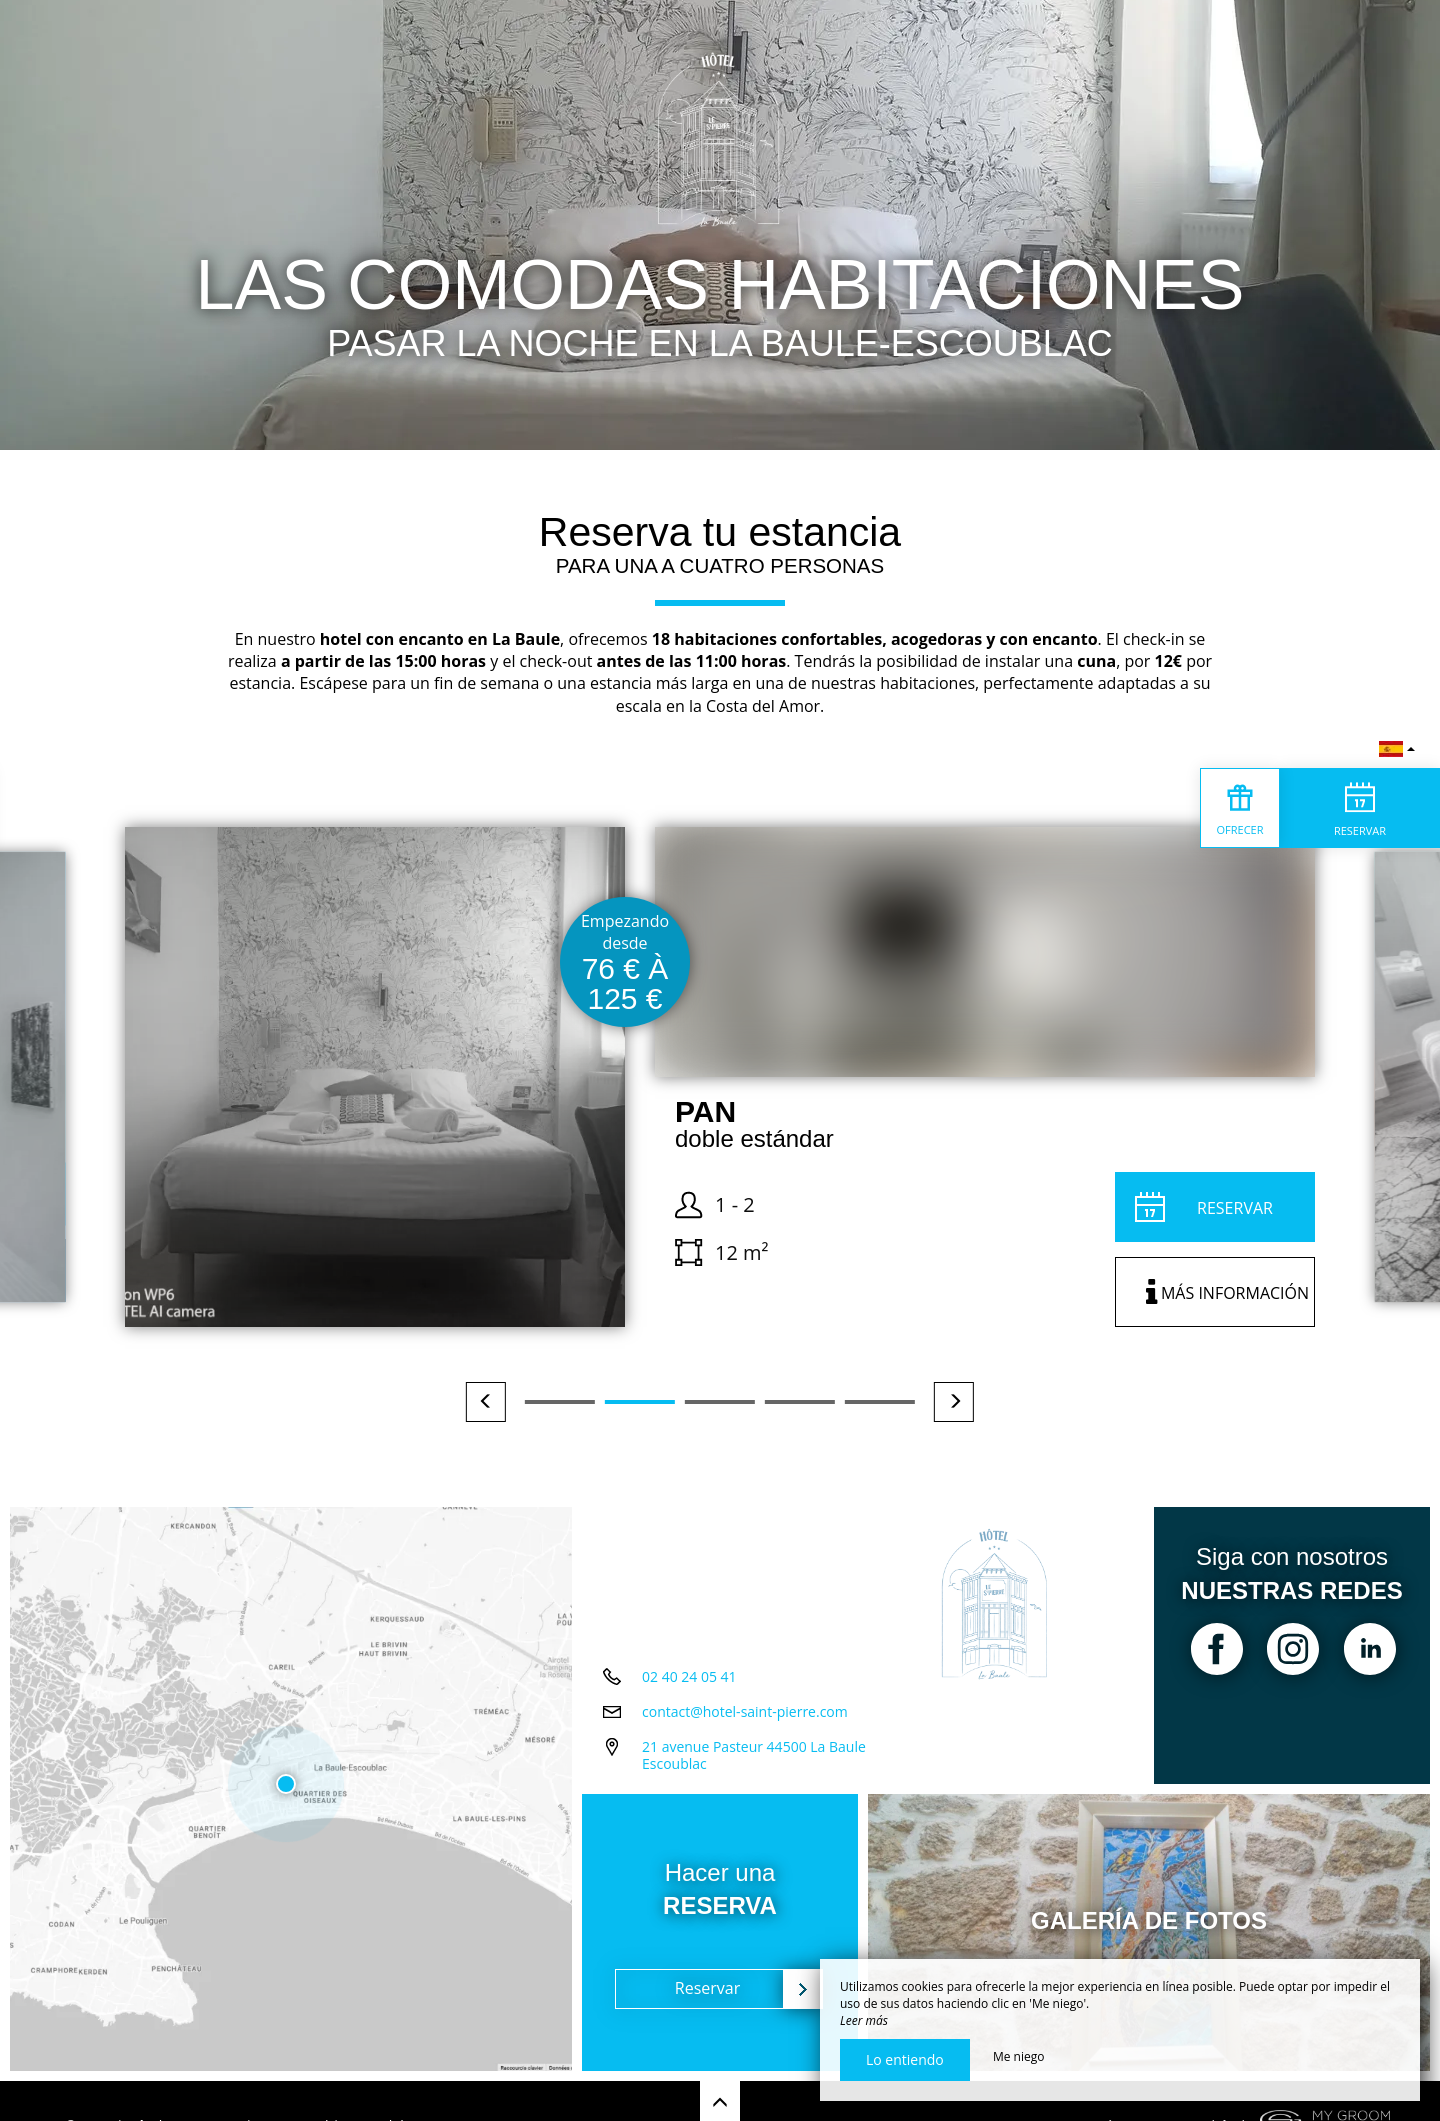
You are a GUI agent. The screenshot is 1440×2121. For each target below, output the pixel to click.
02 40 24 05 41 (689, 1676)
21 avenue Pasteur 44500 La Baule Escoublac (754, 1755)
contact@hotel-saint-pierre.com (745, 1711)
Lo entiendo (905, 2059)
